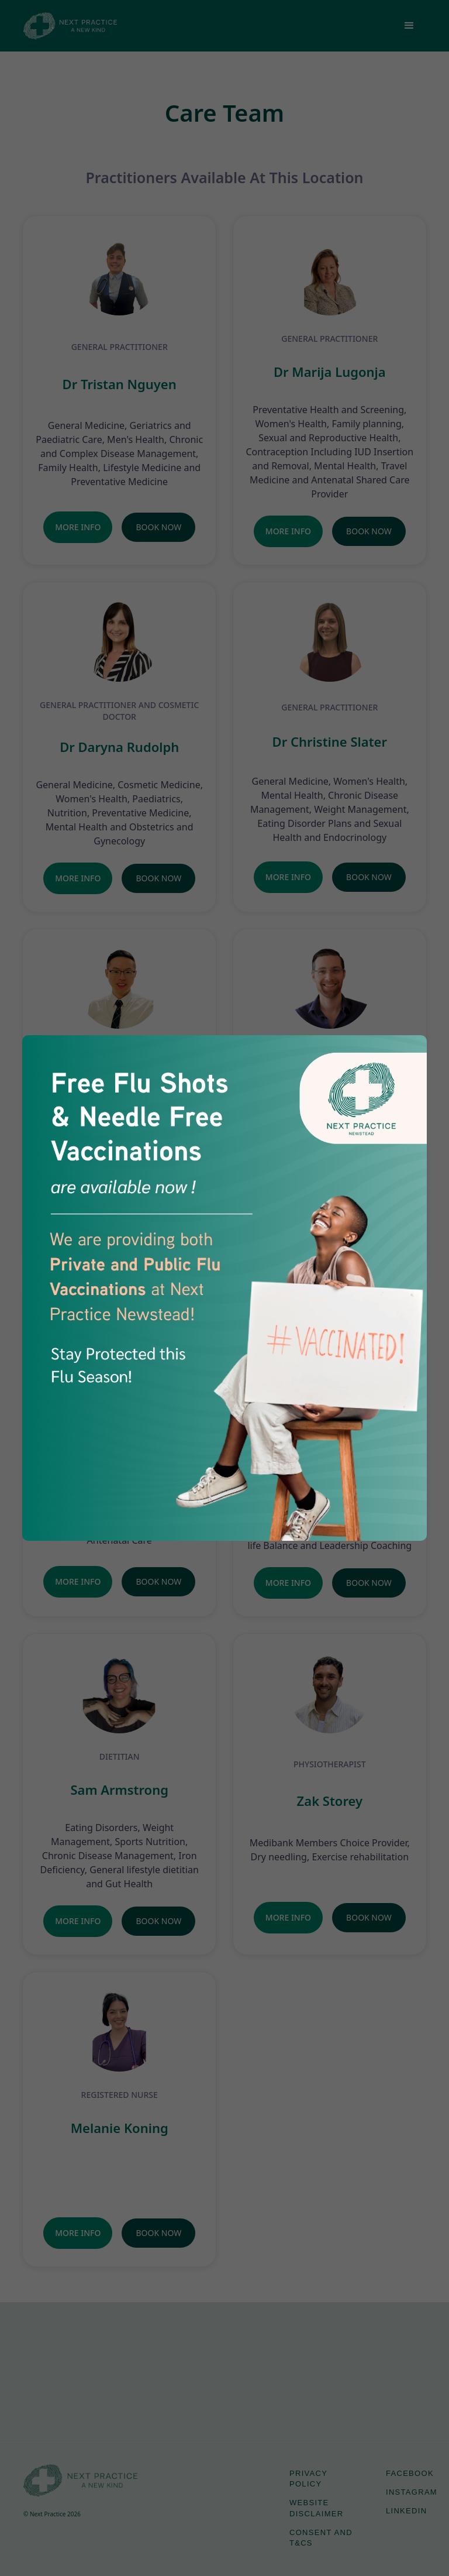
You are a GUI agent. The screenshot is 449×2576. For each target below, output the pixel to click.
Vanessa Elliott (329, 1437)
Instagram (411, 2492)
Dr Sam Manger (329, 1085)
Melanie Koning (119, 2128)
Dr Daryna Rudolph (119, 746)
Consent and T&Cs (321, 2537)
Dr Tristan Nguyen (120, 384)
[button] (409, 25)
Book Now (158, 527)
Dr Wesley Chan (119, 1102)
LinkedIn (406, 2510)
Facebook (410, 2473)
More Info (78, 527)
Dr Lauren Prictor (119, 1473)
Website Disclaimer (316, 2507)
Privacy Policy (308, 2478)
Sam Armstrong (119, 1789)
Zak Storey (329, 1800)
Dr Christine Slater (329, 741)
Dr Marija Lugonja (330, 371)
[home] (70, 25)
